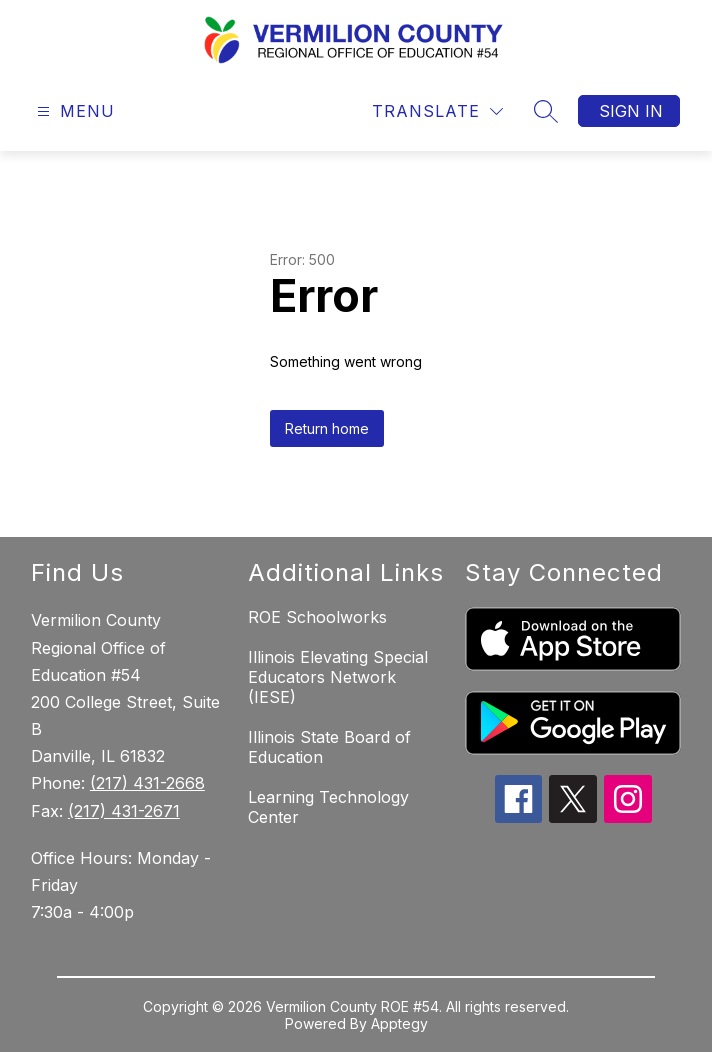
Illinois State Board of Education (329, 747)
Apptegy (399, 1023)
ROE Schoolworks (317, 617)
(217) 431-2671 (124, 811)
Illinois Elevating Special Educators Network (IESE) (338, 677)
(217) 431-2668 (147, 783)
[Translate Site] (437, 111)
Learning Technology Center (328, 807)
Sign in (631, 111)
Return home (327, 428)
